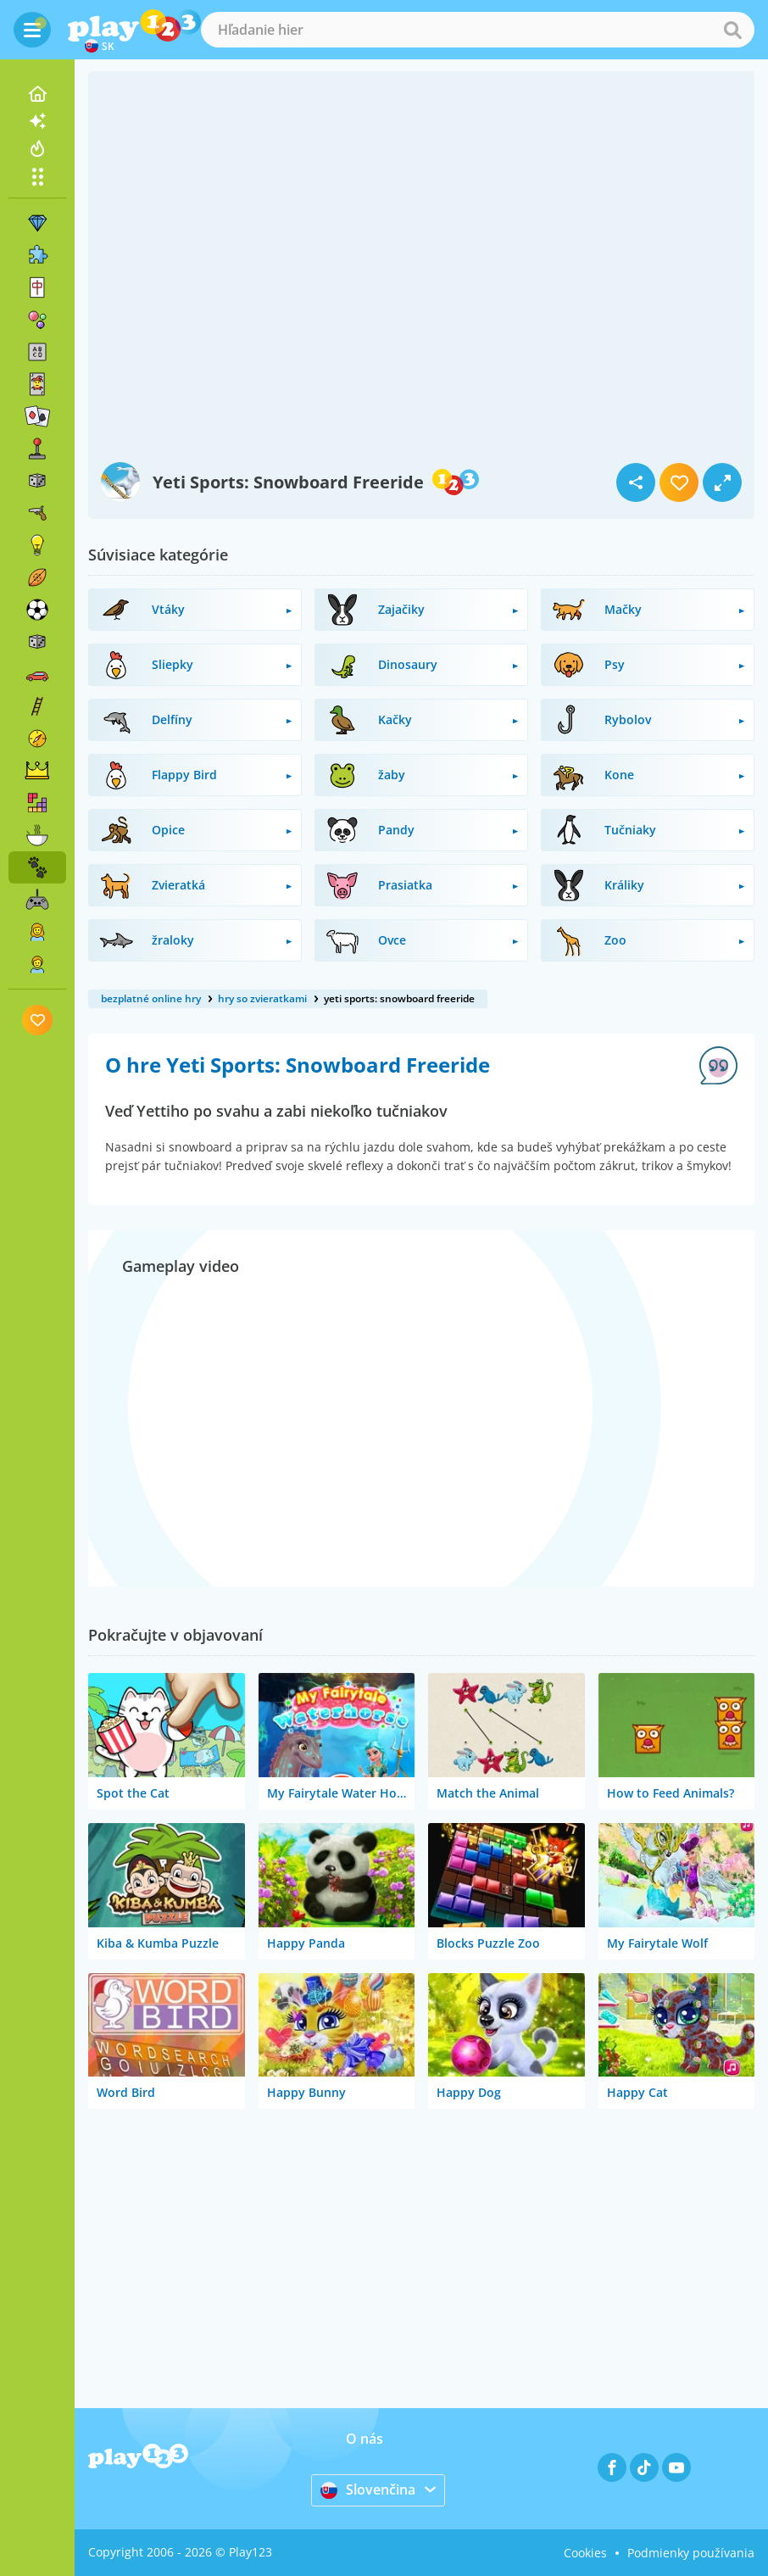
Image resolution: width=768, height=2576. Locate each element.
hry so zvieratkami (262, 998)
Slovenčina (367, 2489)
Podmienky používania (690, 2553)
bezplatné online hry (151, 998)
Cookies (585, 2553)
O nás (364, 2438)
